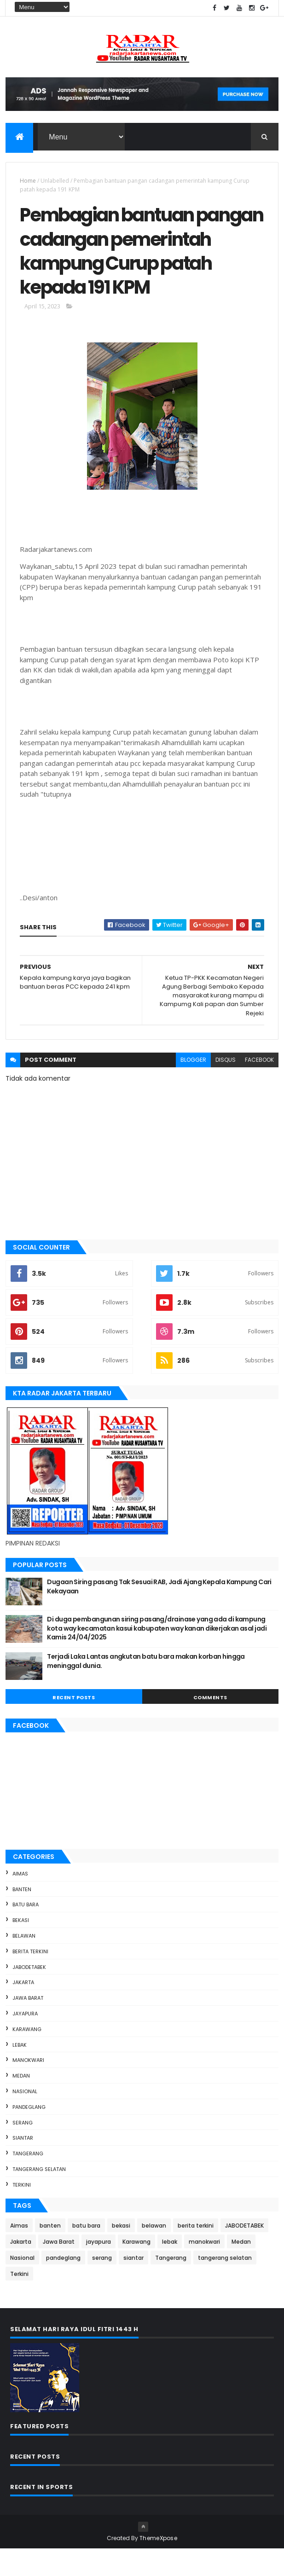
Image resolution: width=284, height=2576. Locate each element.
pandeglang (29, 2133)
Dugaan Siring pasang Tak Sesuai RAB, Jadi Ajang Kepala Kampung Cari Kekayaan (159, 1613)
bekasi (20, 1947)
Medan (21, 2103)
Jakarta (23, 2009)
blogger (193, 1086)
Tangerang (27, 2180)
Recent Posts (73, 1724)
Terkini (21, 2211)
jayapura (25, 2040)
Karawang (26, 2056)
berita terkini (30, 1978)
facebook (259, 1086)
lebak (19, 2071)
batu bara (25, 1931)
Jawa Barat (27, 2025)
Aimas (20, 1900)
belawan (23, 1962)
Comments (210, 1724)
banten (21, 1916)
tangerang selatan (39, 2196)
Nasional (24, 2118)
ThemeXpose (158, 2565)
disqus (225, 1086)
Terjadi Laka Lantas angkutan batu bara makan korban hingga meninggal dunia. (146, 1688)
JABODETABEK (29, 1993)
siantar (22, 2165)
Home (28, 181)
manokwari (28, 2087)
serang (22, 2149)
